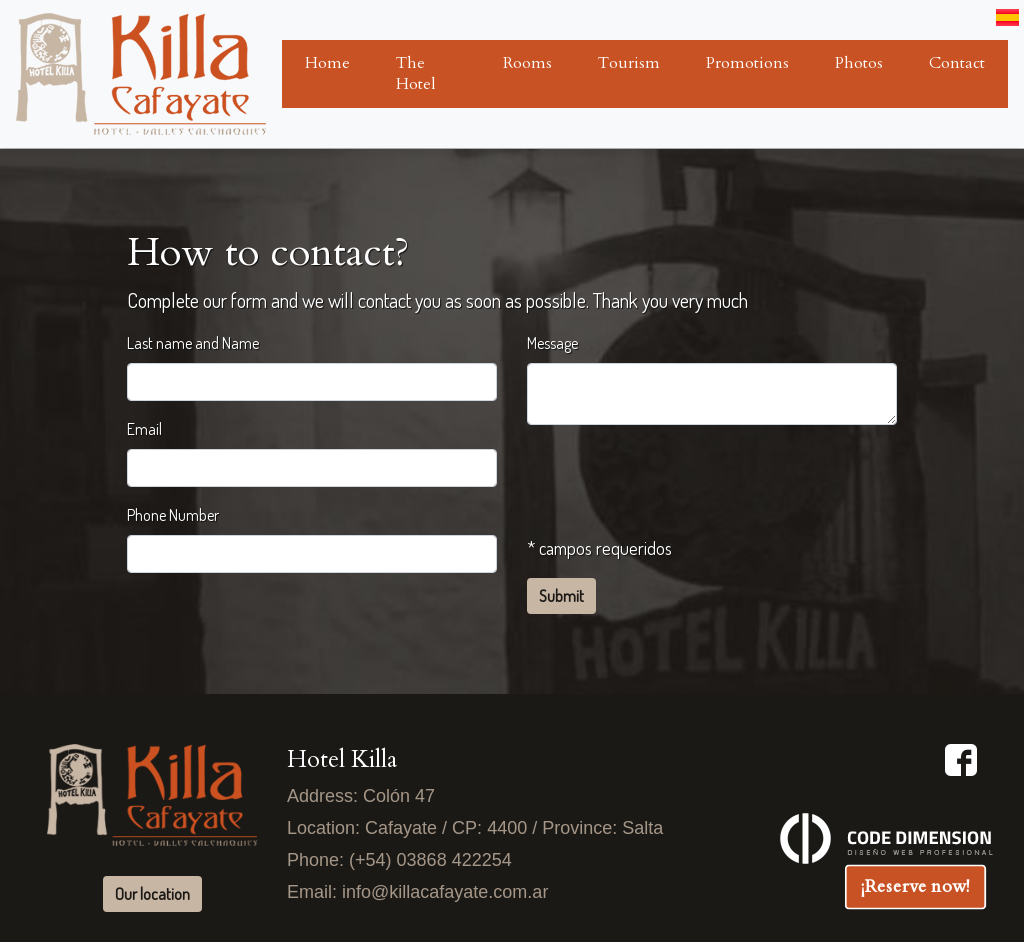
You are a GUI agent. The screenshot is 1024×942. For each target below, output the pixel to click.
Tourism (629, 63)
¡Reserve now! (915, 886)
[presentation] (679, 480)
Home (327, 63)
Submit (561, 596)
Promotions (747, 63)
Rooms (527, 63)
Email (144, 429)
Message (552, 343)
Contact (957, 63)
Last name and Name (193, 343)
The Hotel (416, 73)
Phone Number (173, 515)
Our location (152, 894)
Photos (859, 63)
